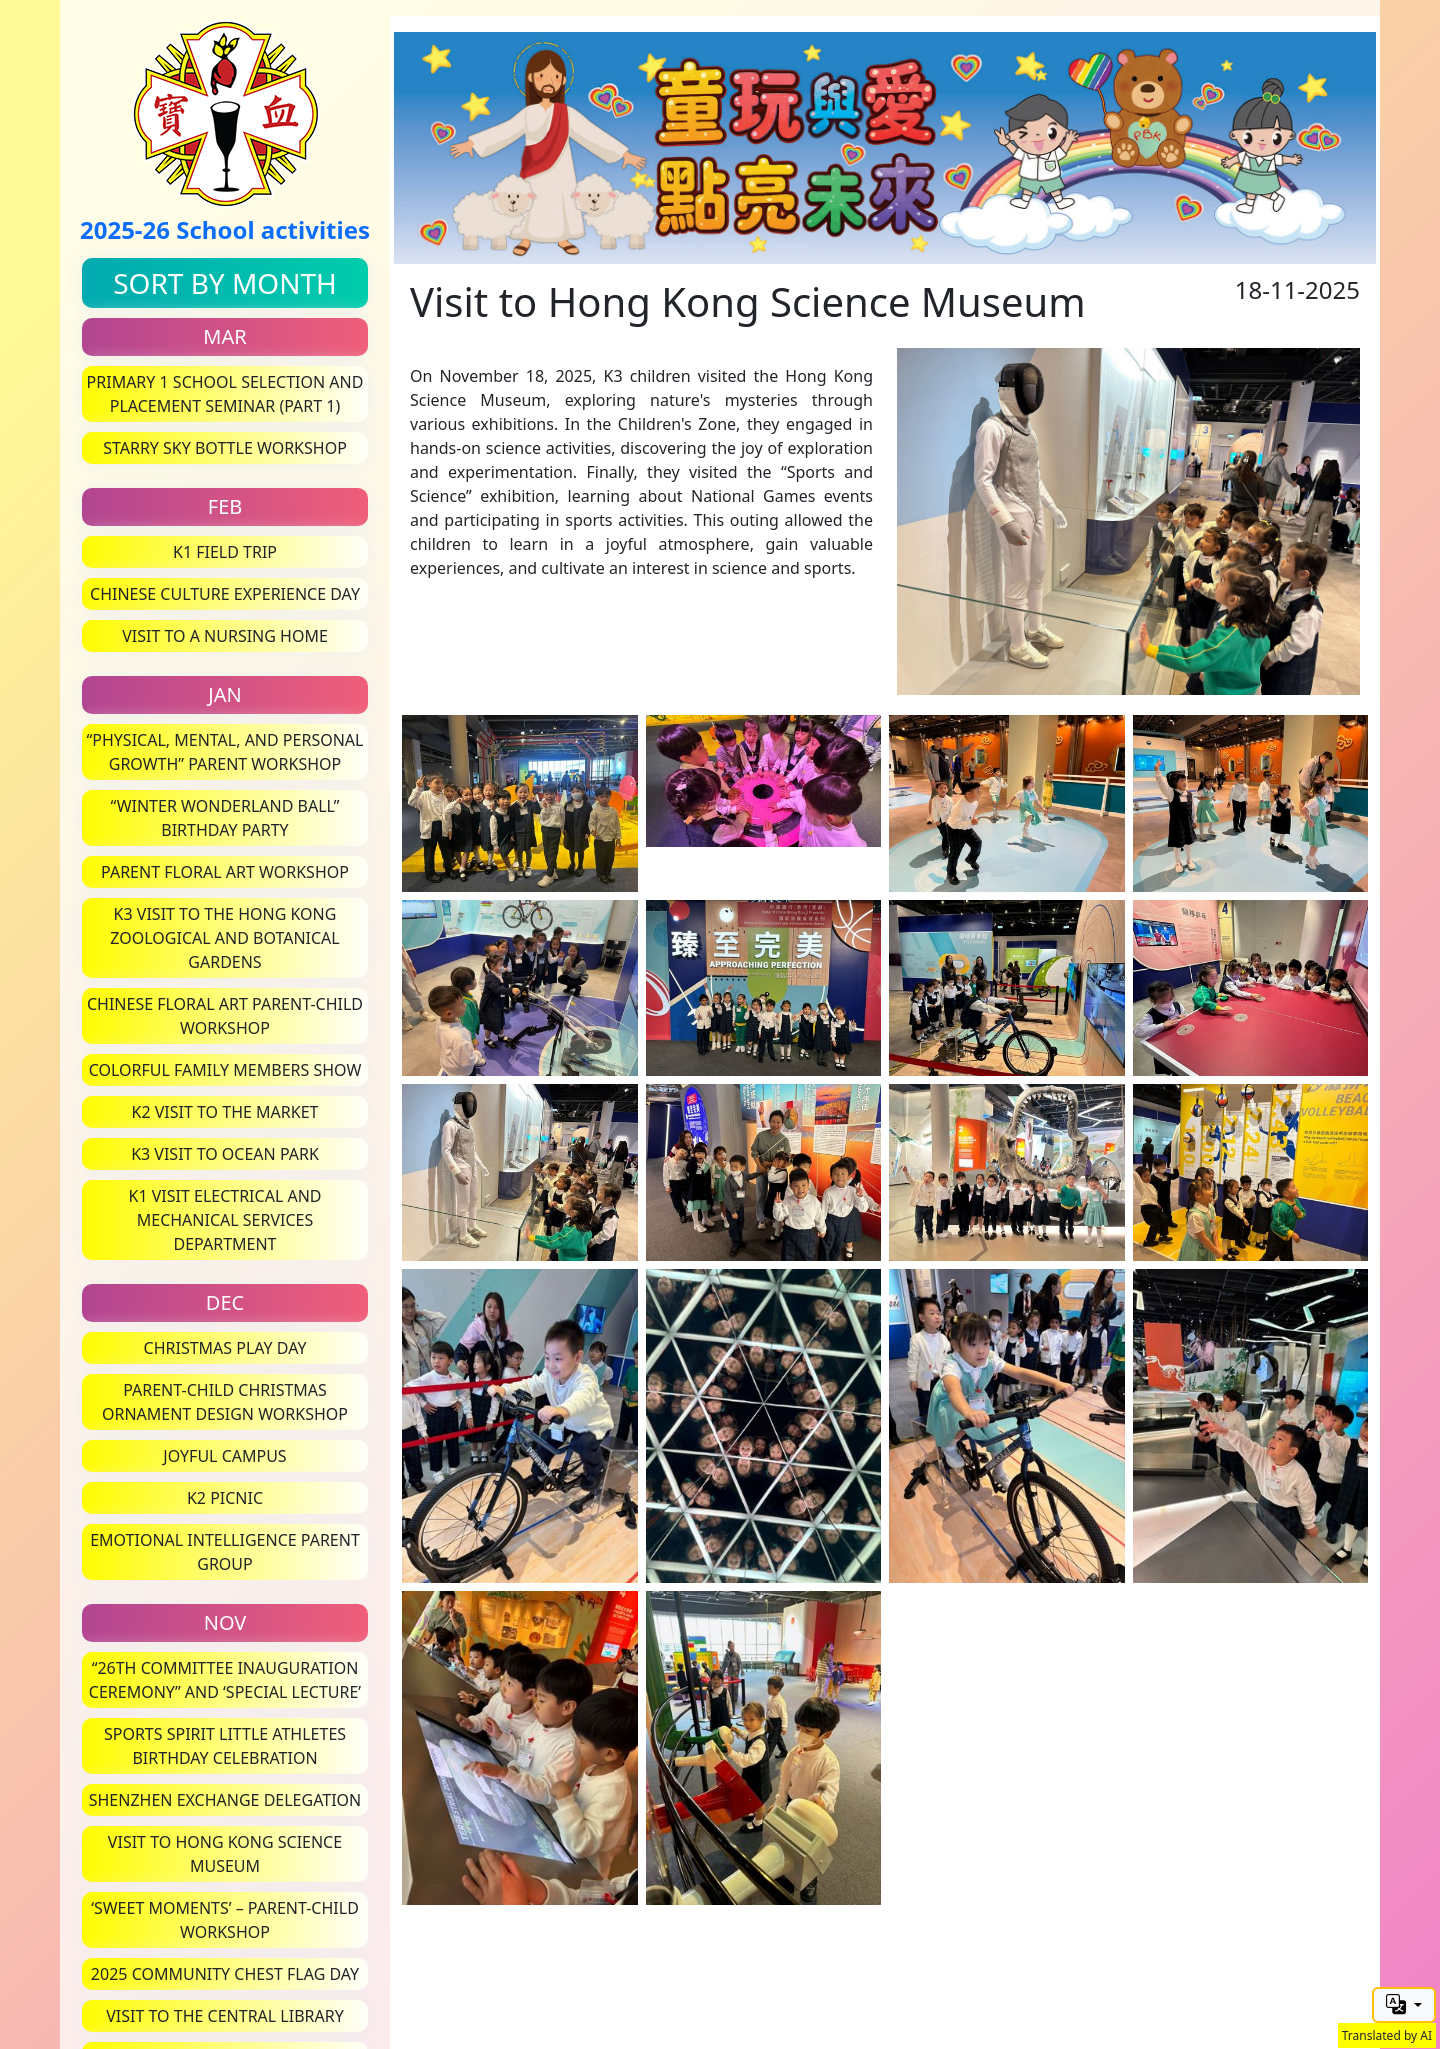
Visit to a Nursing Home (225, 636)
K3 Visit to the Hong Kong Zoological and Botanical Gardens (224, 938)
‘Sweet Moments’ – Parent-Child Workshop (225, 1920)
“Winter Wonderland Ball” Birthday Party (225, 818)
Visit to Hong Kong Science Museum (225, 1854)
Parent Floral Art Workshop (225, 872)
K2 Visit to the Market (225, 1112)
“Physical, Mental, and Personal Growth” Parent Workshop (225, 752)
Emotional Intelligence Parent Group (225, 1552)
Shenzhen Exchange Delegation (225, 1800)
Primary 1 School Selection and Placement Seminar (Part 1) (225, 394)
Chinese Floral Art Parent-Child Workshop (225, 1016)
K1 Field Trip (225, 552)
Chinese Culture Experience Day (225, 594)
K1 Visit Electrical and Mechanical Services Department (224, 1220)
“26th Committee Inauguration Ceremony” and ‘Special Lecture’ (225, 1680)
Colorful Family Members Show (225, 1070)
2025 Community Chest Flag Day (225, 1974)
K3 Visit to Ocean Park (225, 1154)
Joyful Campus (224, 1456)
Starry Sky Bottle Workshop (225, 448)
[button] (1404, 2005)
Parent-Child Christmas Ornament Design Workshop (225, 1402)
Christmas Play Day (225, 1348)
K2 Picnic (225, 1498)
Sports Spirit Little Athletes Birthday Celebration (225, 1746)
